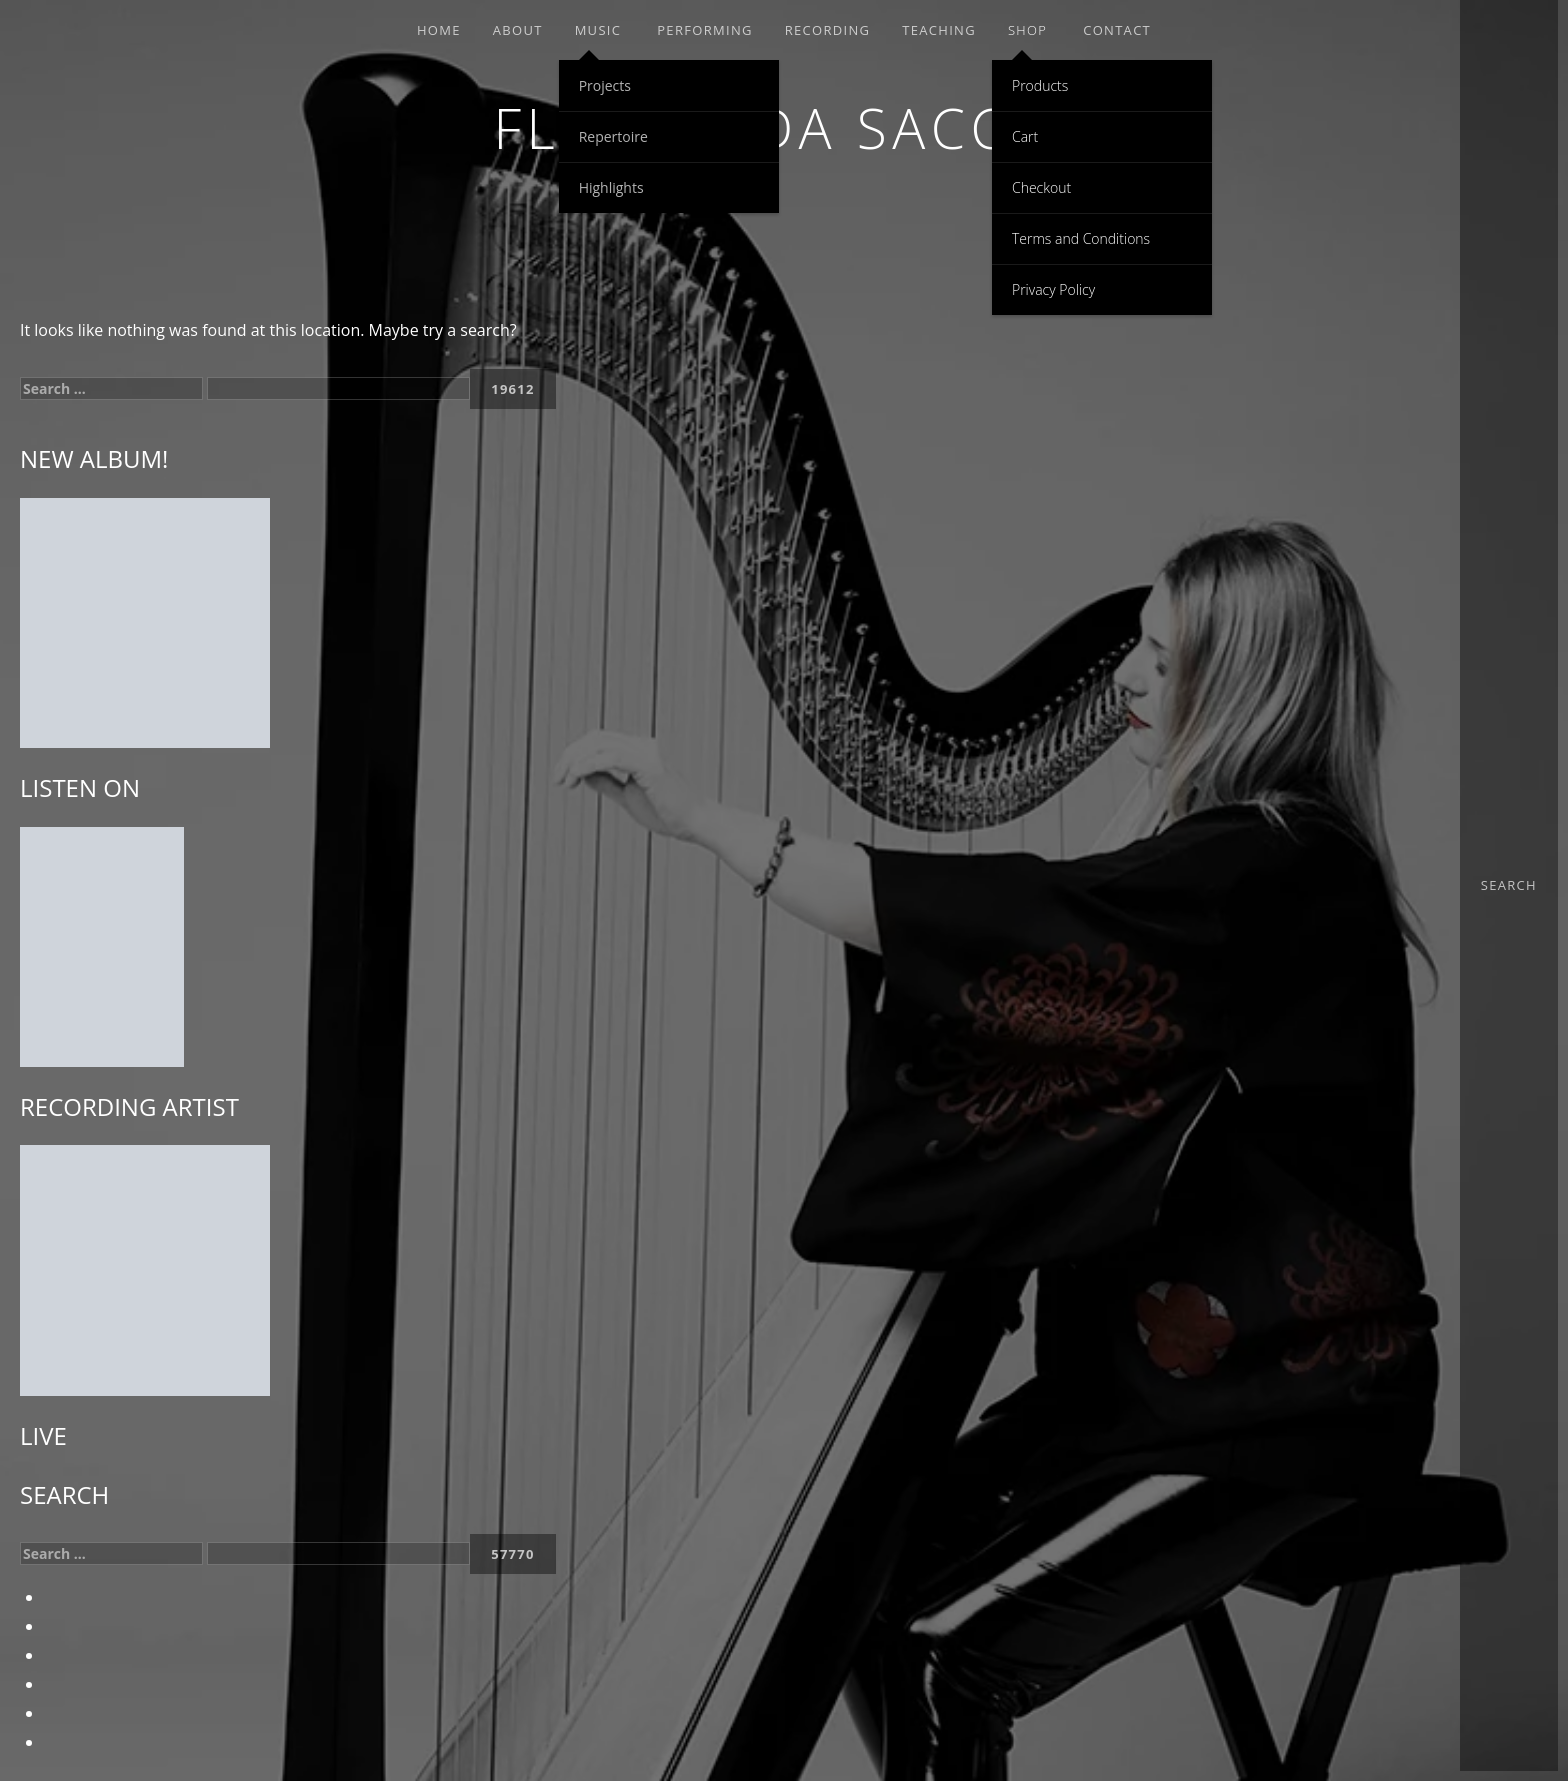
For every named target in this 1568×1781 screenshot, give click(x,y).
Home (439, 30)
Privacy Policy (1053, 289)
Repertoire (613, 136)
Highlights (611, 187)
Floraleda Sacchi (783, 127)
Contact (1117, 30)
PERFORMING (704, 30)
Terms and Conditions (1081, 238)
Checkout (1041, 187)
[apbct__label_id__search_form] (338, 388)
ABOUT (518, 30)
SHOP (1027, 30)
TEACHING (939, 30)
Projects (605, 85)
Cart (1025, 136)
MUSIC (598, 30)
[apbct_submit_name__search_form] (513, 389)
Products (1040, 85)
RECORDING (828, 30)
